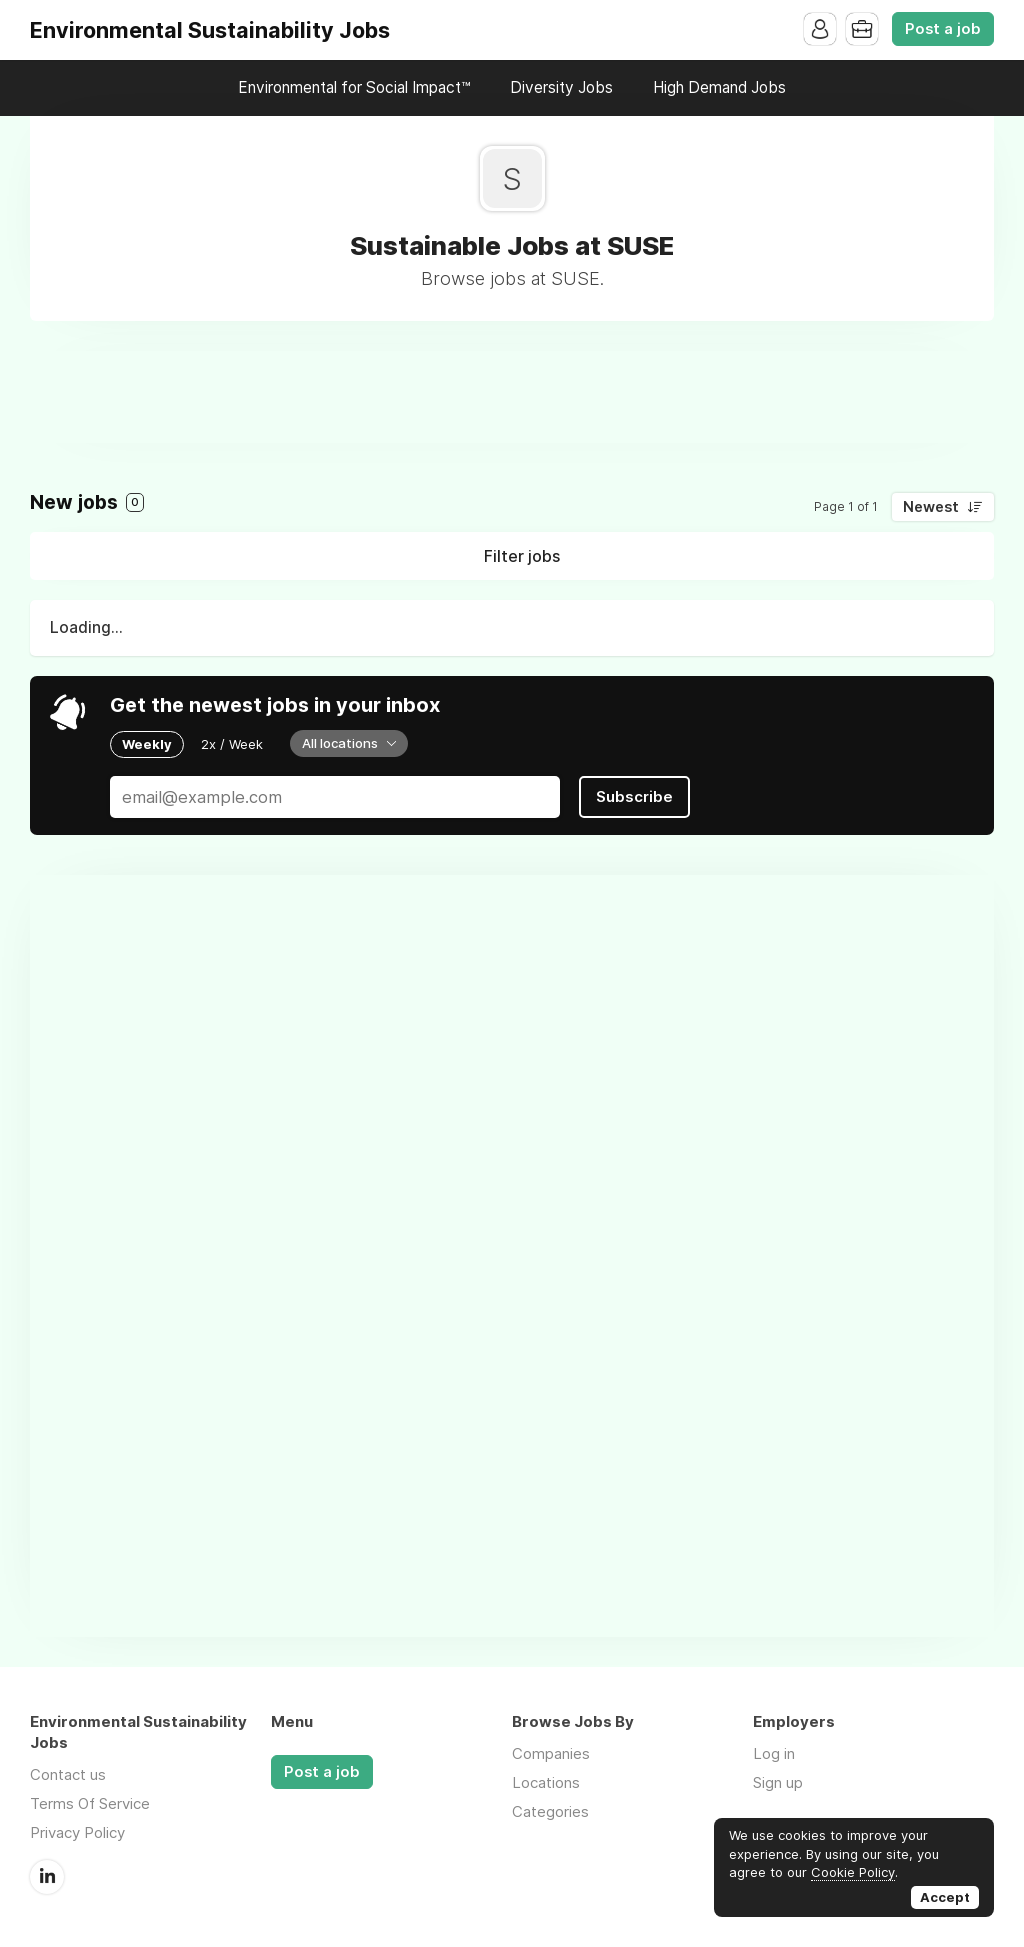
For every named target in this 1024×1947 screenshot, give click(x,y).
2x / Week (232, 744)
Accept (945, 1897)
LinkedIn (47, 1877)
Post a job (943, 29)
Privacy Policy (77, 1832)
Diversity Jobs (561, 87)
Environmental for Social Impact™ (354, 87)
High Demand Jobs (719, 87)
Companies (551, 1753)
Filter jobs (522, 556)
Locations (546, 1782)
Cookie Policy (853, 1872)
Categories (550, 1811)
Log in (774, 1753)
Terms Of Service (90, 1803)
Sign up (778, 1782)
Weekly (147, 744)
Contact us (68, 1774)
